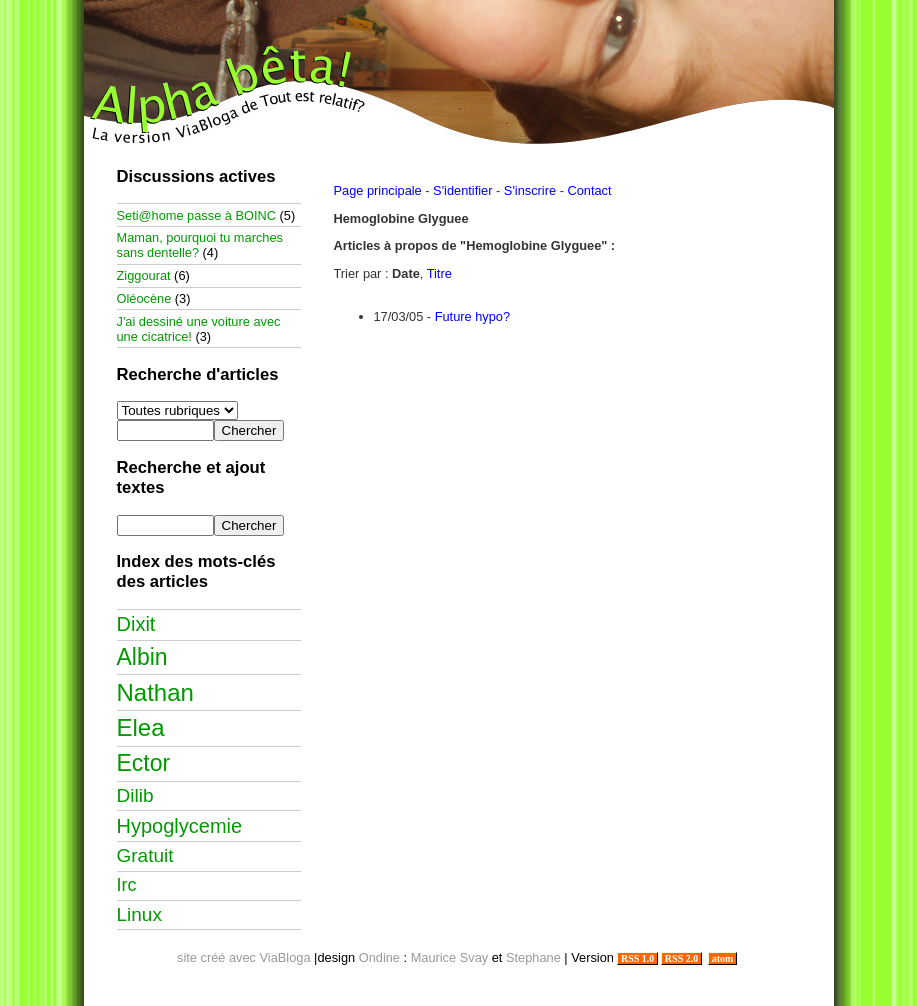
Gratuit (145, 855)
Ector (144, 763)
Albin (142, 657)
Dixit (136, 624)
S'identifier (462, 190)
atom (722, 958)
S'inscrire (530, 190)
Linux (139, 914)
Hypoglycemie (180, 826)
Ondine (379, 957)
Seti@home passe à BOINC (197, 215)
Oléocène (144, 298)
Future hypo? (472, 316)
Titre (439, 273)
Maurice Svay (450, 957)
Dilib (135, 795)
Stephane (533, 957)
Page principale (378, 190)
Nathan (155, 692)
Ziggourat (144, 275)
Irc (127, 885)
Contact (589, 190)
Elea (141, 727)
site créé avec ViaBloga (244, 957)
